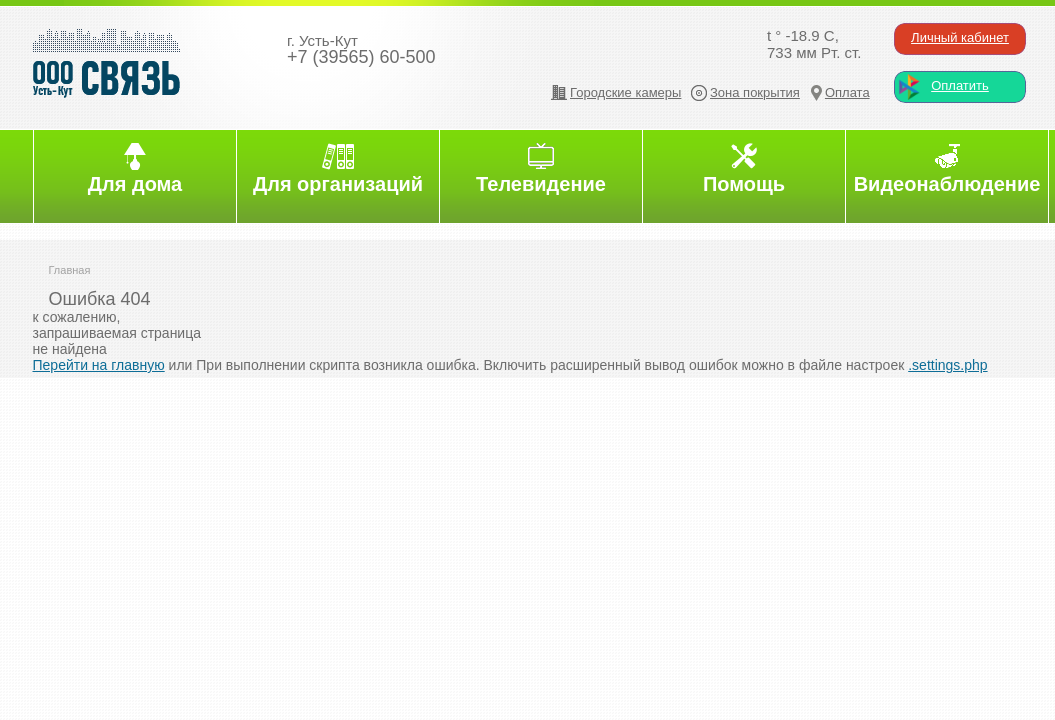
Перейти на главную (99, 365)
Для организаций (338, 184)
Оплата (847, 92)
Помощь (744, 184)
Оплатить (960, 85)
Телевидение (541, 184)
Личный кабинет (960, 37)
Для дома (135, 184)
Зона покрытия (755, 92)
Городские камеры (625, 92)
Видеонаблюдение (947, 184)
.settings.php (947, 365)
